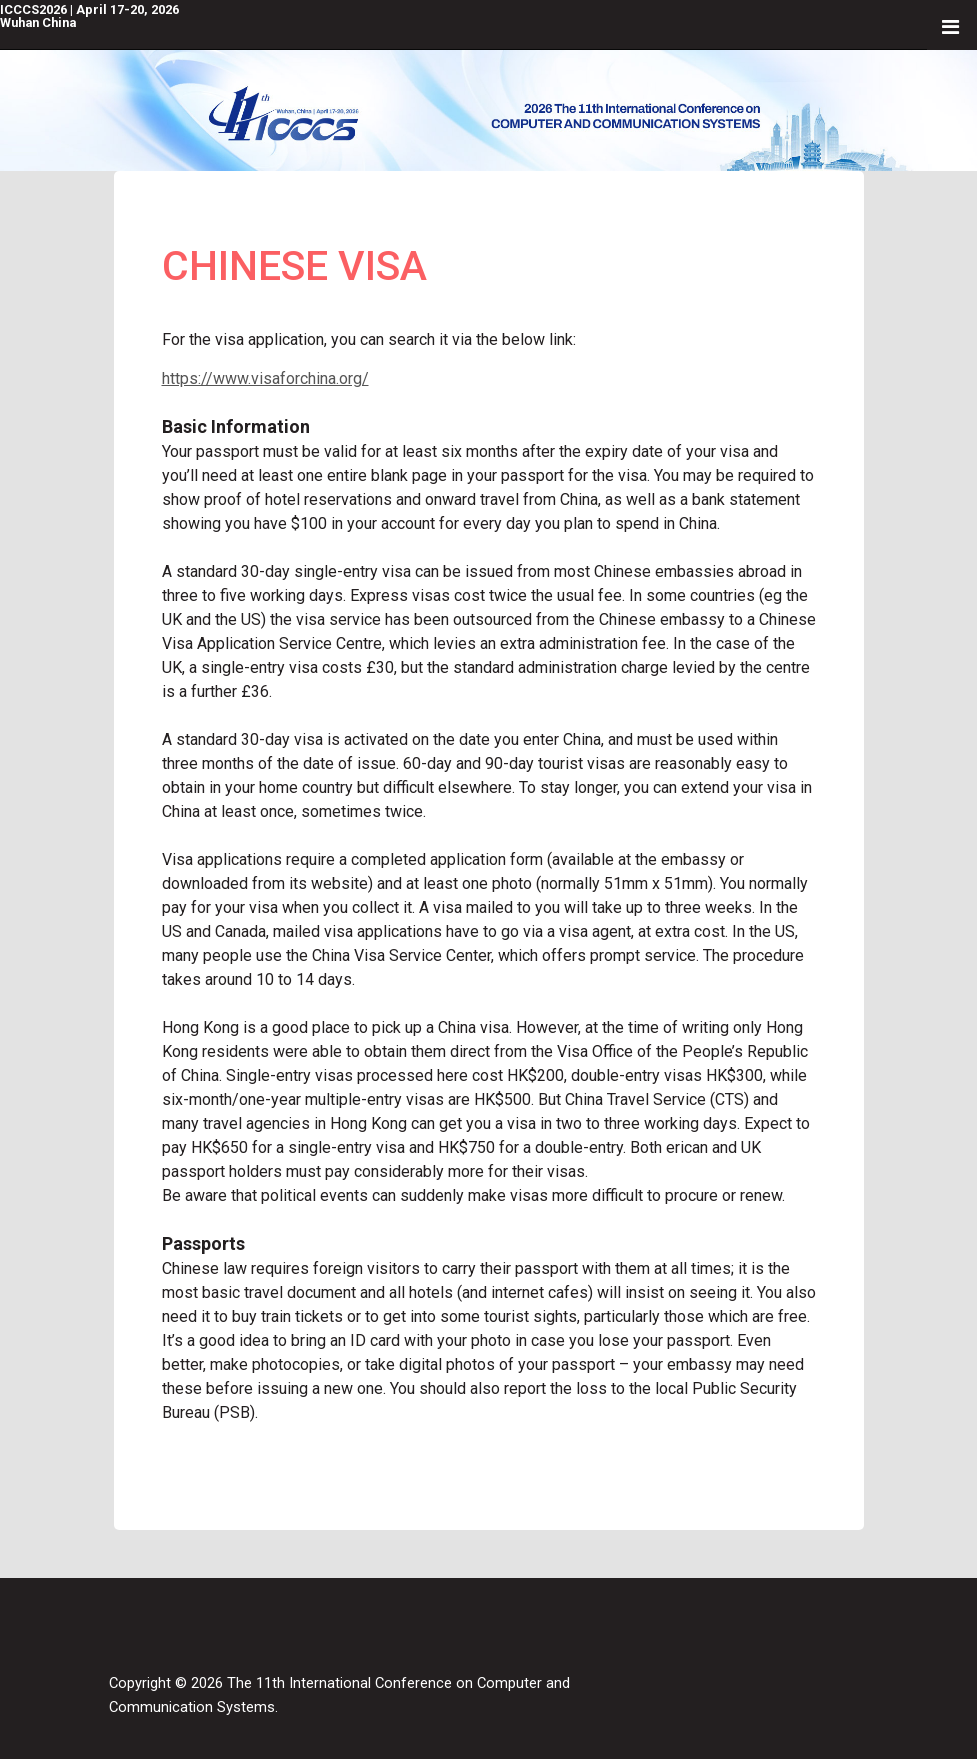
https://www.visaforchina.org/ (265, 378)
